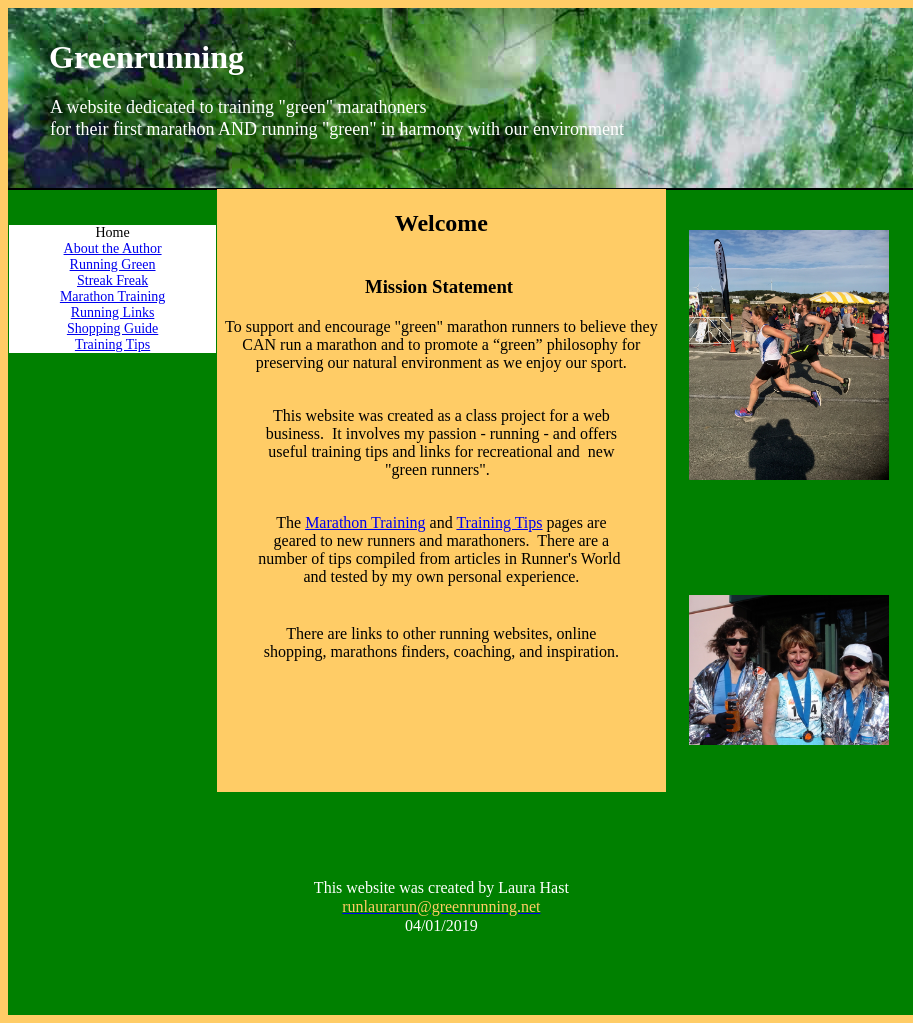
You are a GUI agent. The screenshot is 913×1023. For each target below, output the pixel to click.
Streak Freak (112, 280)
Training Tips (112, 344)
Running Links (113, 312)
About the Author (113, 248)
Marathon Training (112, 296)
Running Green (113, 264)
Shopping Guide (112, 328)
